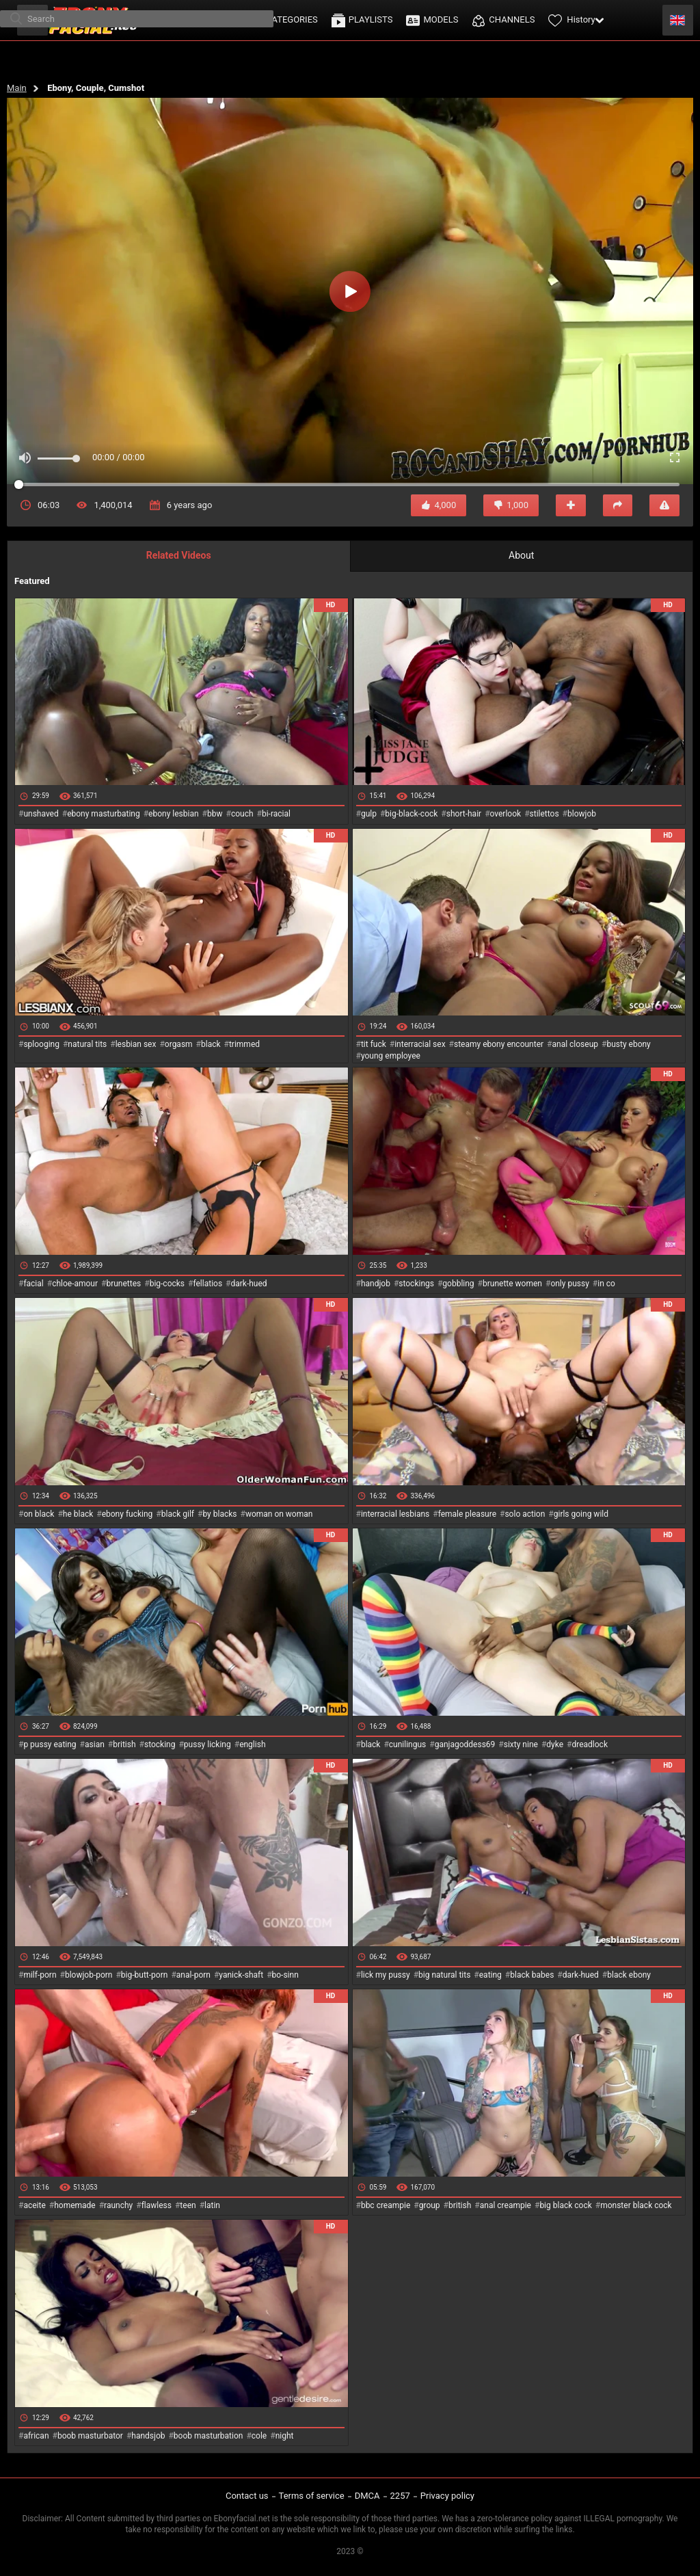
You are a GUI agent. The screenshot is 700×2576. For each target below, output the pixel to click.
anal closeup (575, 1044)
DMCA (367, 2496)
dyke (554, 1744)
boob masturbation (208, 2436)
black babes (532, 1975)
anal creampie (505, 2205)
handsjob (148, 2436)
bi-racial (276, 814)
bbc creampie (385, 2205)
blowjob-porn (89, 1975)
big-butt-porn (144, 1975)
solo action (524, 1514)
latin (212, 2205)
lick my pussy (385, 1975)
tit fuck (373, 1044)
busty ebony (628, 1044)
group (429, 2205)
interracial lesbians (395, 1514)
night (284, 2436)
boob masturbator (90, 2436)
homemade (75, 2205)
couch (242, 814)
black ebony (629, 1975)
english (252, 1744)
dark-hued (248, 1283)
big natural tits (444, 1975)
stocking (160, 1744)
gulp (369, 814)
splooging (41, 1044)
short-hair (463, 814)
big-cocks (167, 1283)
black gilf (177, 1514)
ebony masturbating (103, 814)
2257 (400, 2496)
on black (38, 1514)
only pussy (569, 1283)
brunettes (123, 1283)
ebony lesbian (173, 814)
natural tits (87, 1044)
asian (95, 1744)
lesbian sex (136, 1044)
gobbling (458, 1283)
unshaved (40, 814)
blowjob (581, 814)
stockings (416, 1283)
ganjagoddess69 (465, 1744)
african (36, 2436)
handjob (375, 1283)
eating (490, 1975)
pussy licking (207, 1744)
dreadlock (589, 1744)
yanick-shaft (241, 1975)
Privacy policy (447, 2496)
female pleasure (467, 1514)
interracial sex (419, 1044)
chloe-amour (75, 1283)
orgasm (179, 1044)
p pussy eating (49, 1744)
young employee (390, 1056)
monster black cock (636, 2205)
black (211, 1044)
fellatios (207, 1283)
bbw (215, 814)
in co (606, 1283)
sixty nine (521, 1744)
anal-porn (193, 1975)
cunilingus (407, 1744)
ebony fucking (127, 1514)
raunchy (118, 2205)
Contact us (247, 2496)
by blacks (219, 1514)
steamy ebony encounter (498, 1044)
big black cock (565, 2205)
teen (188, 2205)
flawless (157, 2205)
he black (78, 1514)
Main (17, 88)
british (124, 1744)
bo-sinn (285, 1975)
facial (33, 1283)
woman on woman (279, 1514)
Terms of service (312, 2496)
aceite (34, 2205)
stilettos (544, 814)
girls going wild (581, 1514)
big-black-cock (411, 814)
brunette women (512, 1283)
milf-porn (39, 1975)
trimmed (244, 1044)
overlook (506, 814)
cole (259, 2436)
